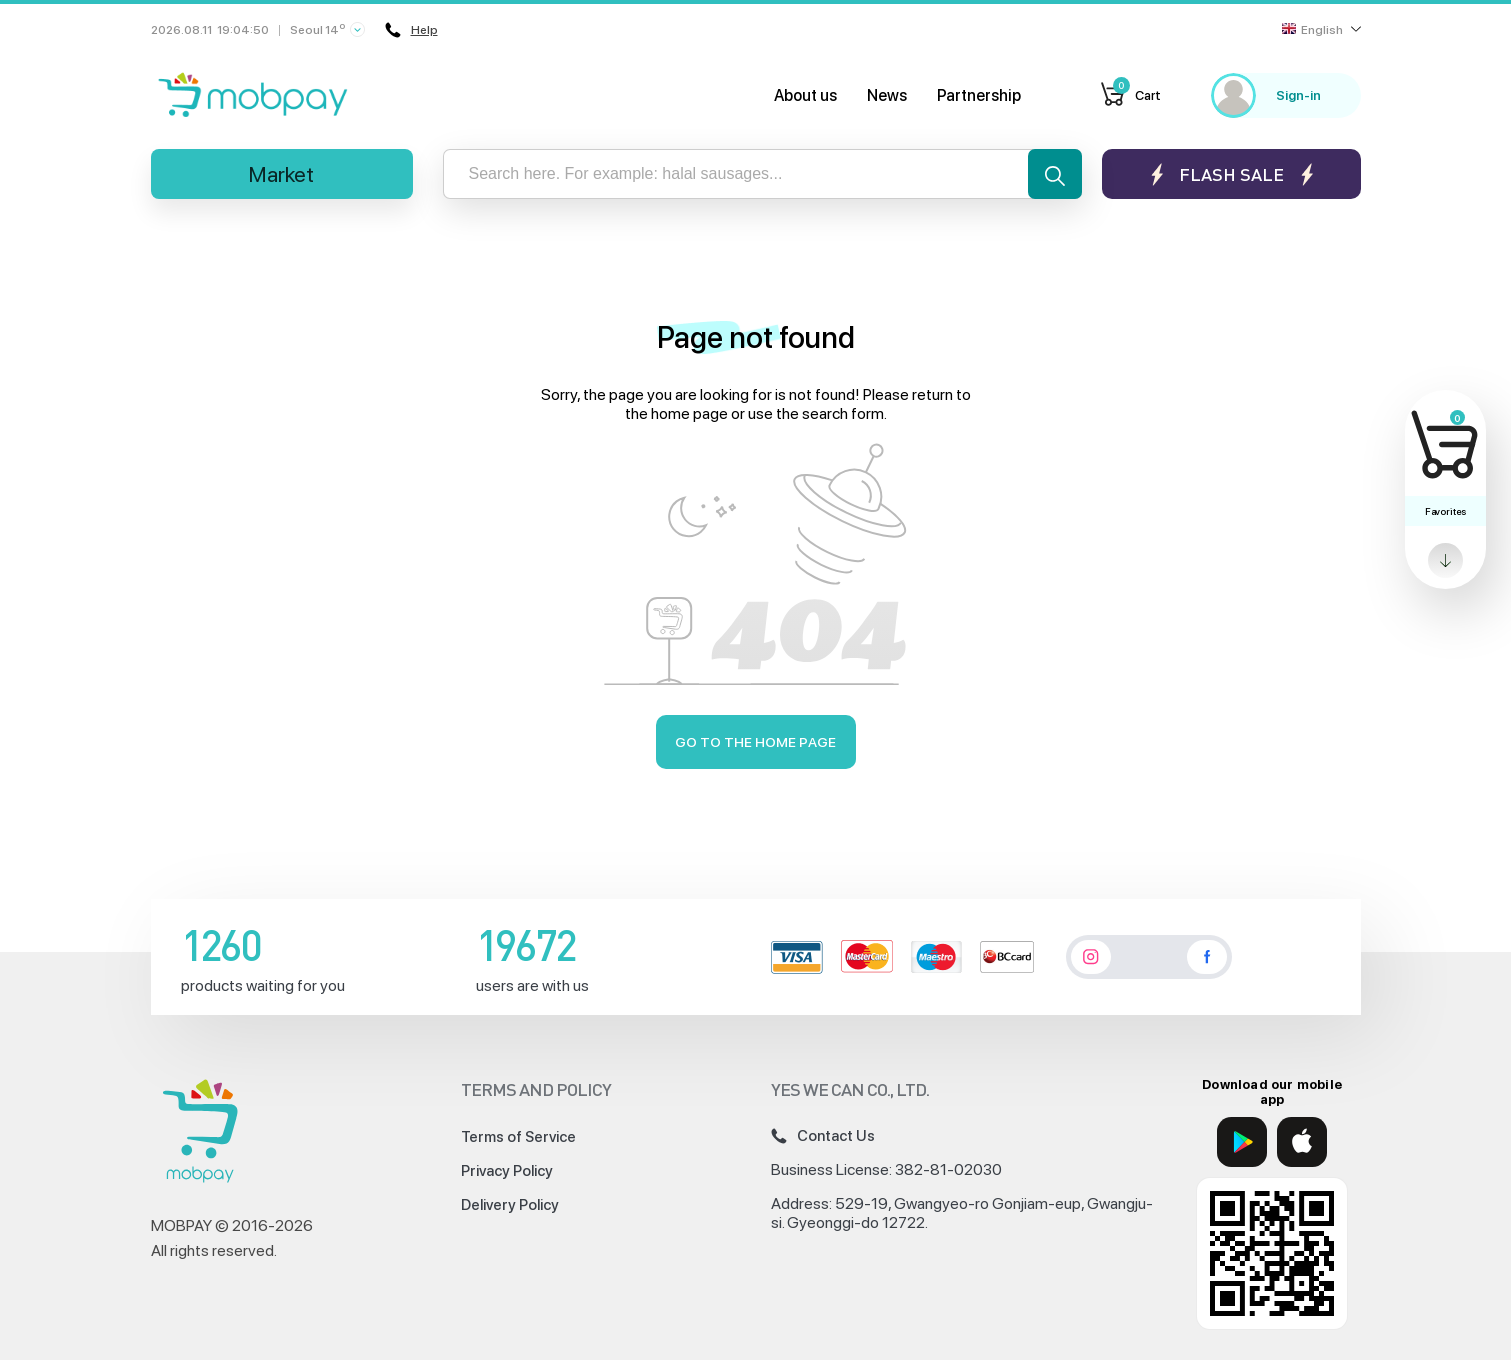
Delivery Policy (510, 1205)
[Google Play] (1242, 1142)
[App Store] (1302, 1142)
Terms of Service (518, 1137)
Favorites (1445, 511)
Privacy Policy (507, 1171)
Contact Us (823, 1136)
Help (411, 30)
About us (805, 95)
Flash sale (1231, 174)
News (887, 95)
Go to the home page (755, 742)
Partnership (979, 95)
